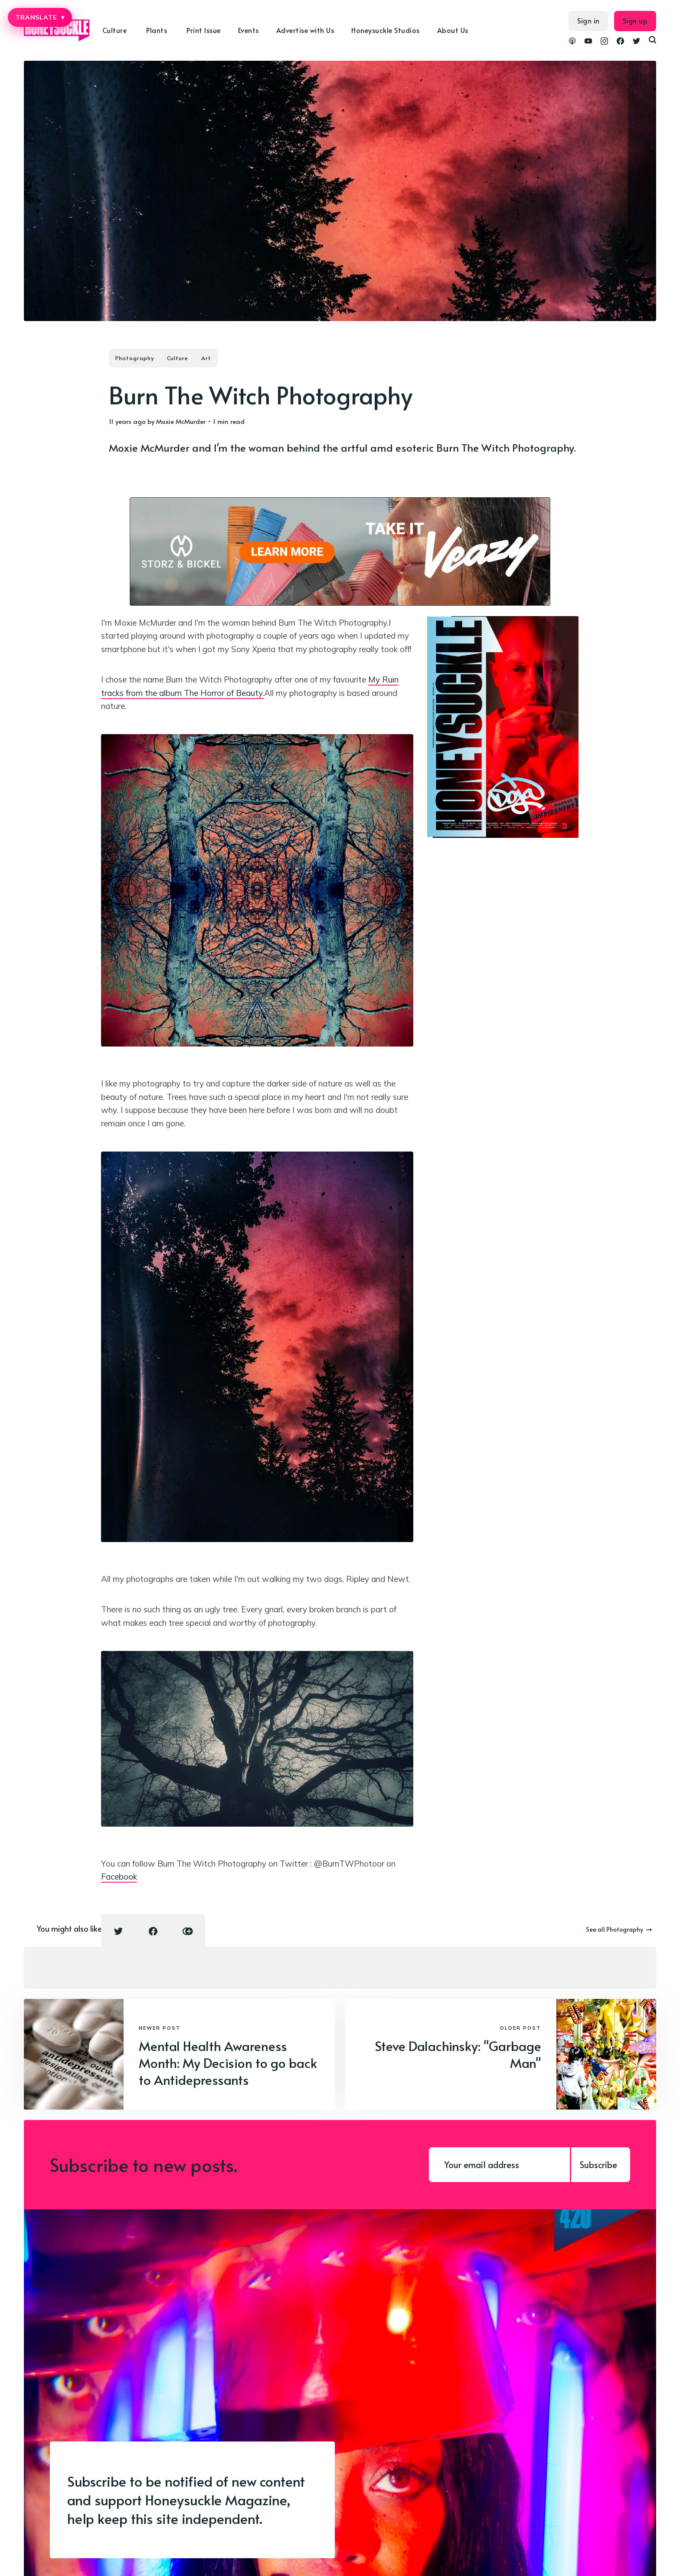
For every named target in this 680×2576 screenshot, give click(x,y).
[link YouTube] (588, 42)
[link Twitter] (636, 42)
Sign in (588, 20)
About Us (452, 30)
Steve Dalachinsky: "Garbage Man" (458, 2054)
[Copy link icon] (187, 1931)
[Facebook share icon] (153, 1931)
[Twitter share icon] (118, 1931)
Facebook (119, 1876)
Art (206, 358)
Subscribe (598, 2165)
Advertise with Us (305, 30)
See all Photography (619, 1929)
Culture (114, 30)
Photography (134, 358)
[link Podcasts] (572, 42)
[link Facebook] (620, 42)
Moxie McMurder (181, 421)
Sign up (635, 20)
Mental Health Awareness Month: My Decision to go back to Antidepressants (228, 2062)
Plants (156, 30)
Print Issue (203, 30)
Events (248, 30)
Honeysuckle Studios (385, 30)
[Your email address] (499, 2164)
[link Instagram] (604, 42)
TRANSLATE (40, 17)
